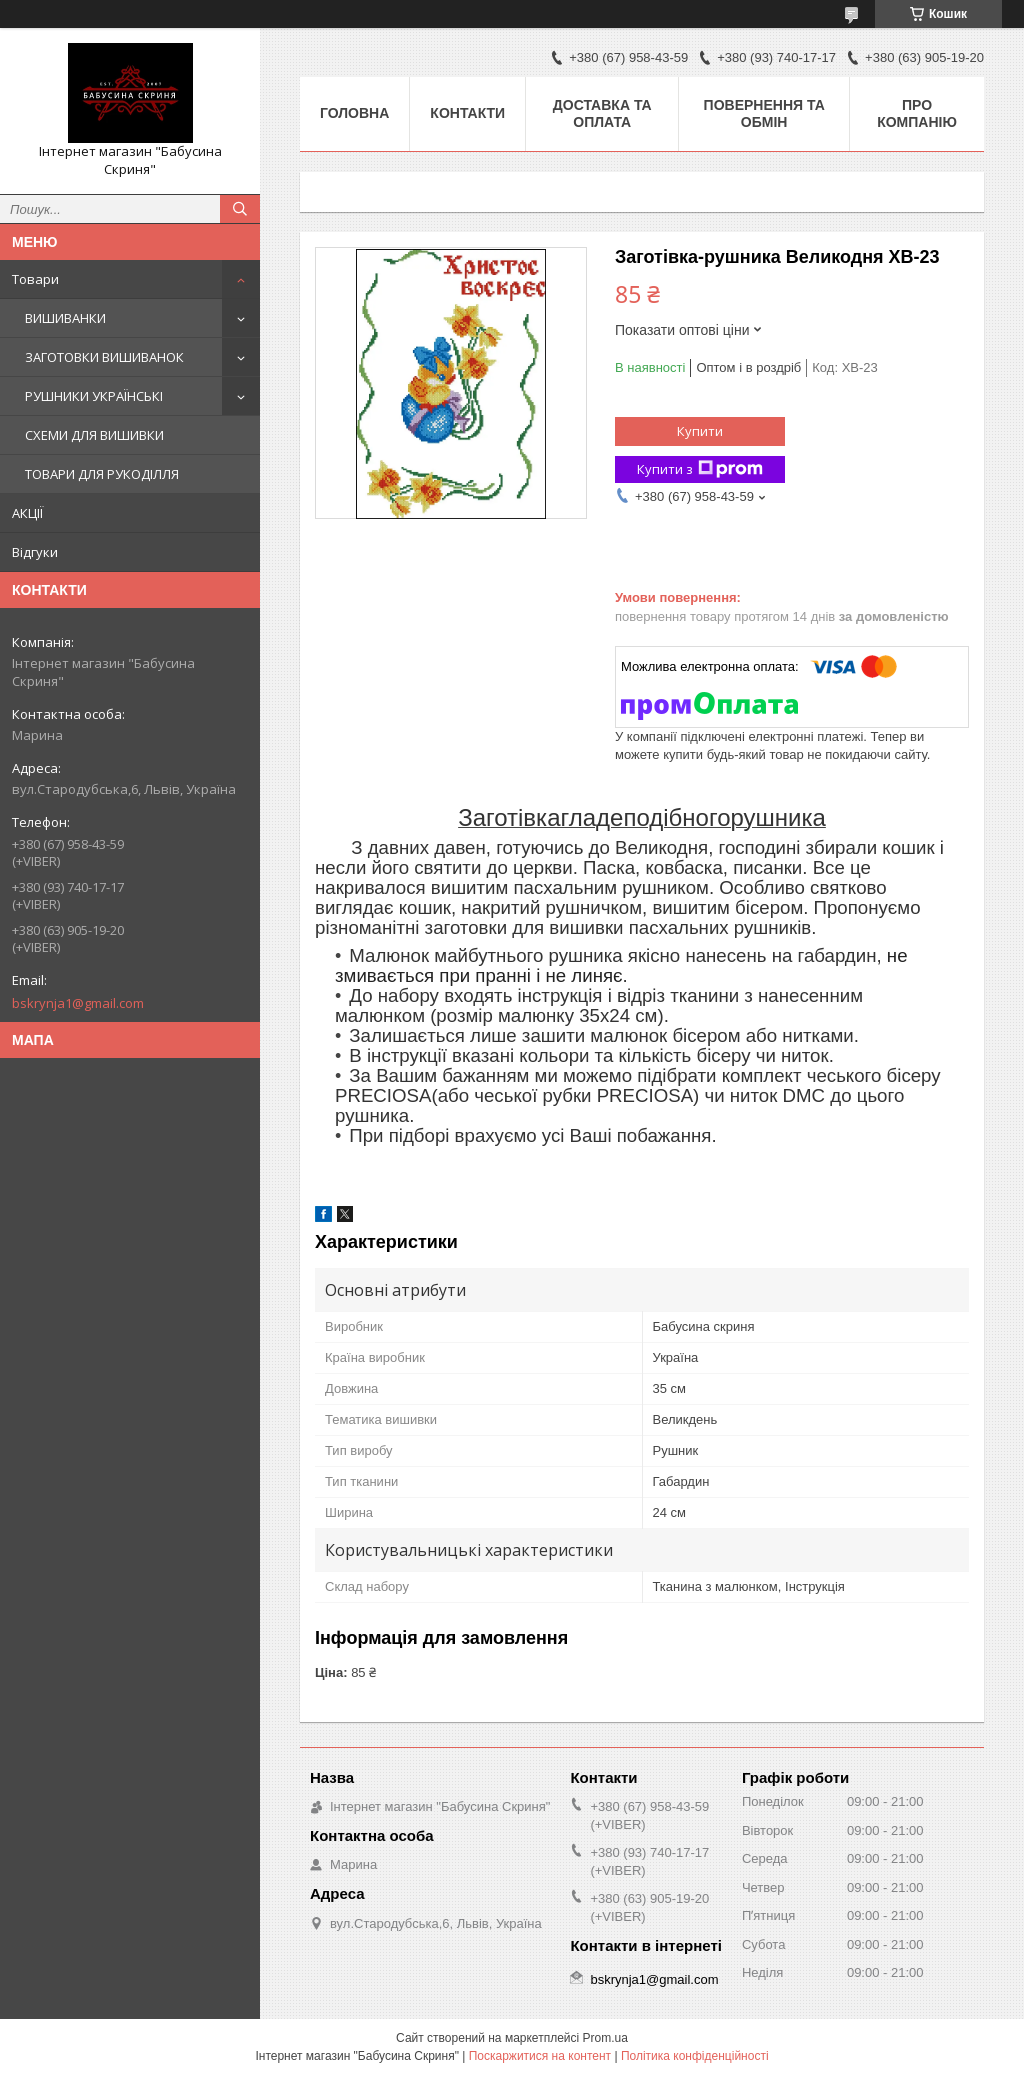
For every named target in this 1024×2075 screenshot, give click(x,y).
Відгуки (35, 552)
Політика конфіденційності (695, 2056)
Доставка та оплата (602, 113)
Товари (35, 279)
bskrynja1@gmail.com (78, 1003)
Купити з (700, 469)
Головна (354, 113)
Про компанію (917, 113)
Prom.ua (605, 2038)
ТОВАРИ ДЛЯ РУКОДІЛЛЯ (102, 474)
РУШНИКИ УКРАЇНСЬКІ (94, 396)
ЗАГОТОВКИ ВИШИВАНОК (104, 357)
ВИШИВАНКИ (65, 318)
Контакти (467, 113)
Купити (700, 431)
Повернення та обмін (764, 113)
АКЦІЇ (27, 513)
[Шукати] (240, 209)
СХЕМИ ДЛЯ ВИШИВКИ (94, 435)
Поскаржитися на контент (540, 2056)
